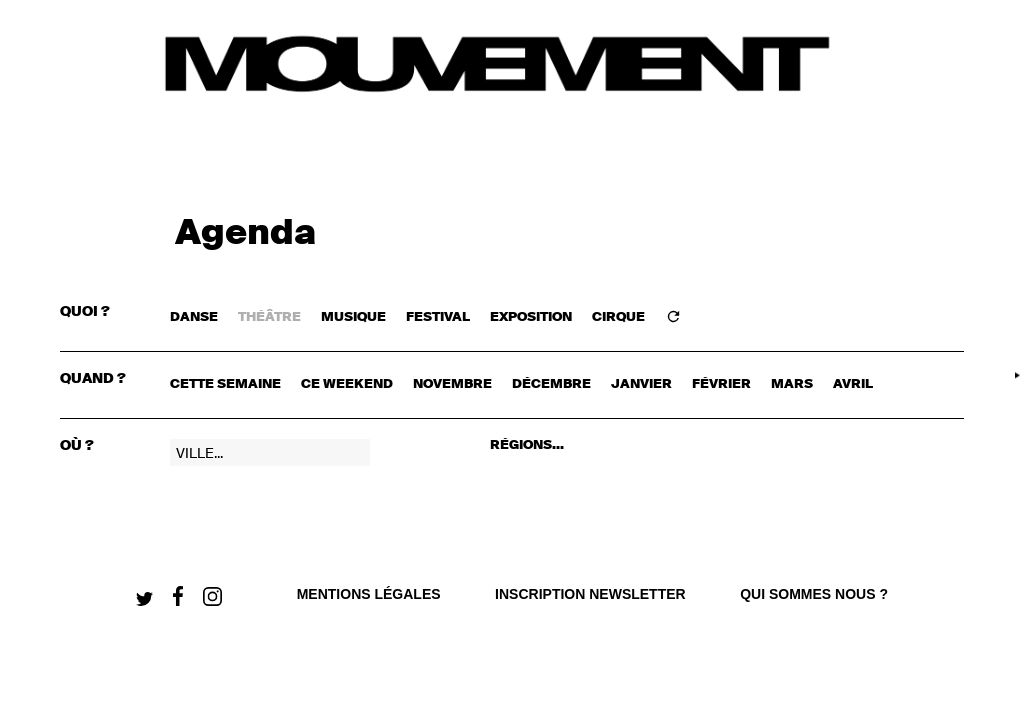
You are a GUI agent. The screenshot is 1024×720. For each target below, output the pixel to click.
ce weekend (347, 384)
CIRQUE (618, 317)
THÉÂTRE (269, 317)
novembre (452, 384)
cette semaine (225, 384)
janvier (641, 384)
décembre (551, 384)
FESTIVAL (438, 317)
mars (792, 384)
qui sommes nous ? (814, 594)
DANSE (194, 317)
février (721, 384)
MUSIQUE (353, 317)
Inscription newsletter (590, 594)
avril (853, 384)
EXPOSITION (531, 317)
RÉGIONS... (527, 445)
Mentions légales (369, 594)
